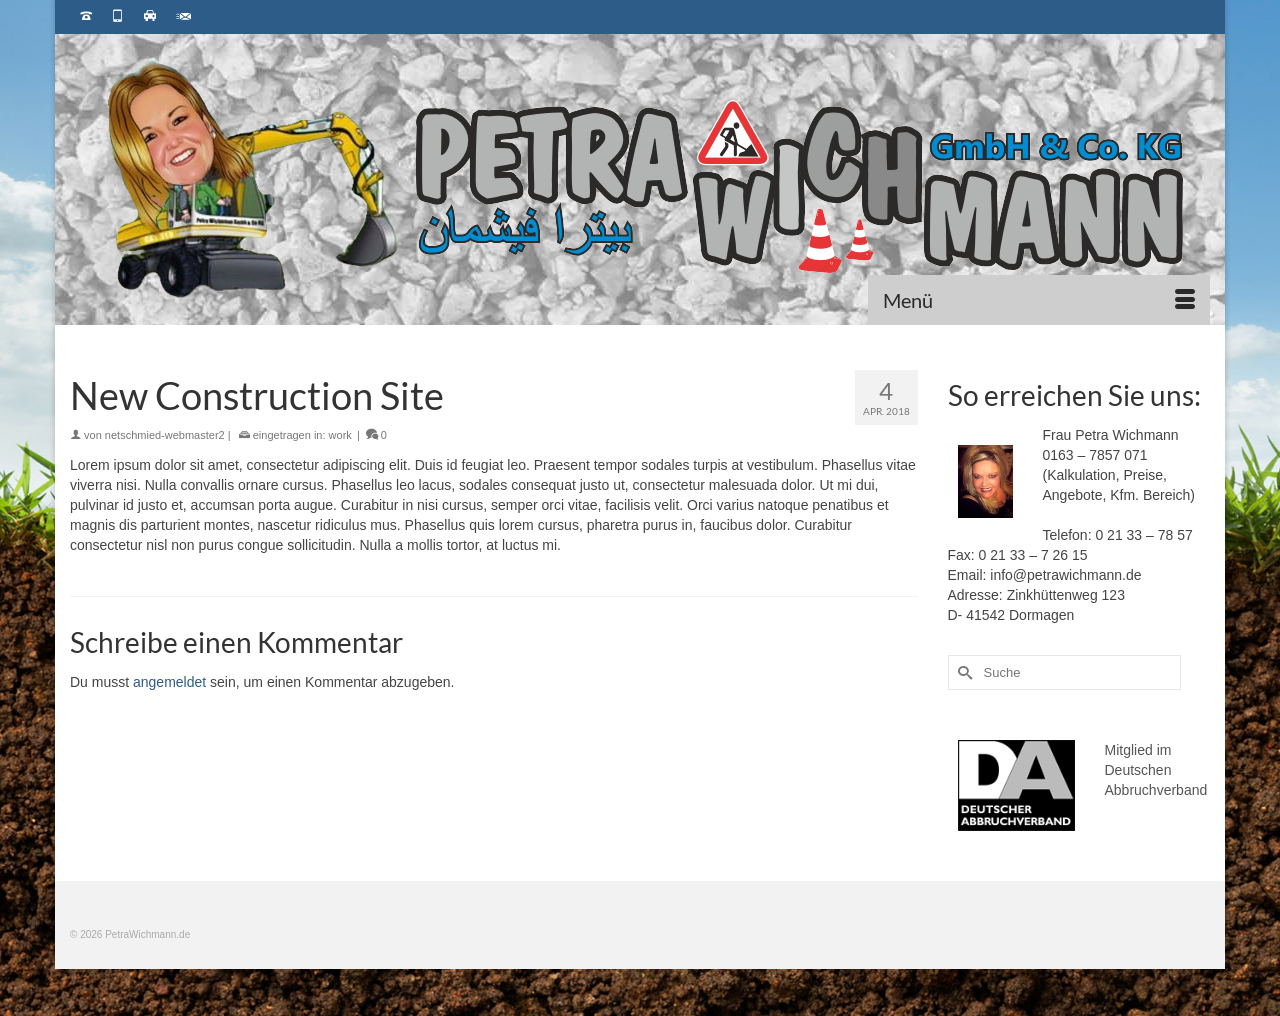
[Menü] (1039, 300)
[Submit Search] (963, 672)
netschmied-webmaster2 (165, 435)
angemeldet (169, 682)
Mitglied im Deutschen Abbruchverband (1156, 770)
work (340, 435)
